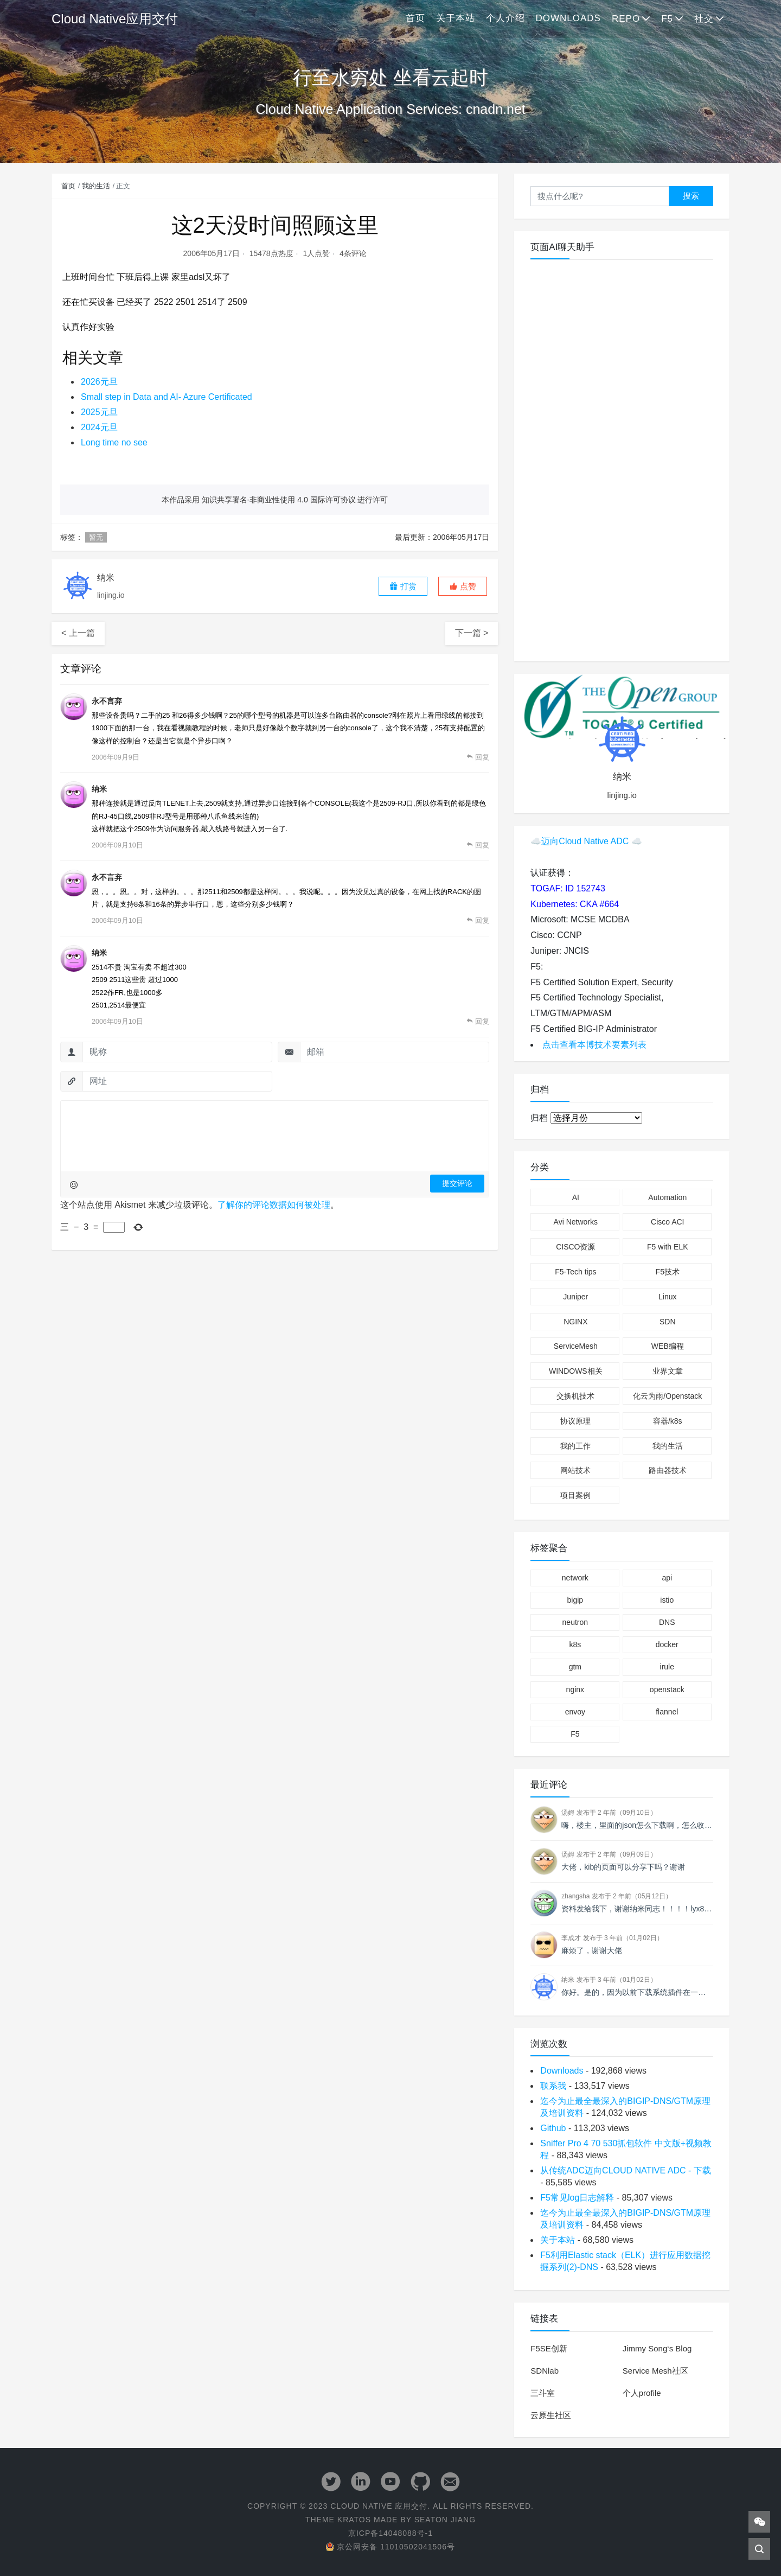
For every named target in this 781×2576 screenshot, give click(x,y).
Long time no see (114, 442)
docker (667, 1644)
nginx (575, 1689)
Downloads (568, 18)
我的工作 (575, 1446)
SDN (668, 1321)
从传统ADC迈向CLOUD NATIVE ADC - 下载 (625, 2170)
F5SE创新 (548, 2348)
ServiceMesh (576, 1346)
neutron (575, 1622)
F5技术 (668, 1271)
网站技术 (575, 1470)
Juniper (575, 1296)
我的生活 (96, 186)
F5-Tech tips (575, 1271)
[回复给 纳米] (477, 845)
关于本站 (455, 18)
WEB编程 (667, 1346)
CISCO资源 (575, 1246)
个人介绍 (505, 18)
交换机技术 (575, 1396)
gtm (575, 1666)
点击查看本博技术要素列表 (594, 1044)
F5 (667, 19)
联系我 (553, 2085)
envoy (575, 1711)
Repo (626, 19)
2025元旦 (99, 412)
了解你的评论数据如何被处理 (273, 1204)
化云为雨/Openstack (667, 1396)
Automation (667, 1197)
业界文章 (667, 1371)
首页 (415, 18)
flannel (667, 1711)
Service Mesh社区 (655, 2370)
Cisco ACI (667, 1221)
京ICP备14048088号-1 (390, 2533)
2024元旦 (99, 427)
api (667, 1577)
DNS (667, 1622)
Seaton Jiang (445, 2519)
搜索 (691, 195)
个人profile (642, 2393)
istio (667, 1600)
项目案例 (575, 1495)
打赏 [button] (403, 586)
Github (553, 2128)
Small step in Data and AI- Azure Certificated (166, 396)
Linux (667, 1296)
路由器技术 (668, 1470)
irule (667, 1666)
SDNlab (544, 2370)
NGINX (575, 1321)
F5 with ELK (667, 1246)
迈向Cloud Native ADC (585, 841)
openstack (667, 1689)
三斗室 (542, 2393)
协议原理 (575, 1421)
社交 (704, 19)
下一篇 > (472, 632)
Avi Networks (576, 1221)
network (575, 1577)
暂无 (96, 537)
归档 (539, 1118)
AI (575, 1197)
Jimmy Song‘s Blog (657, 2348)
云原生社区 (550, 2415)
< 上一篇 (78, 632)
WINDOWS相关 (576, 1371)
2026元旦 (99, 381)
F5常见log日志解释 (577, 2197)
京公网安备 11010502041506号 (390, 2546)
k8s (575, 1644)
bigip (575, 1600)
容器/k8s (667, 1421)
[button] (462, 586)
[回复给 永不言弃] (477, 757)
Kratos (354, 2519)
